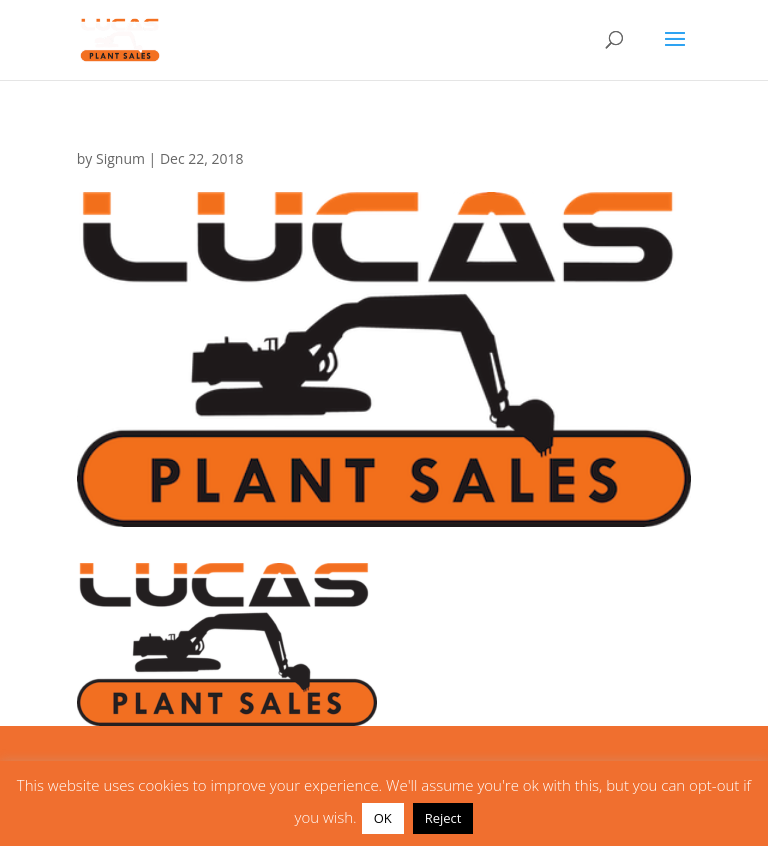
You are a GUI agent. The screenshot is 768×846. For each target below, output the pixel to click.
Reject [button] (443, 818)
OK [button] (383, 818)
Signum (120, 158)
